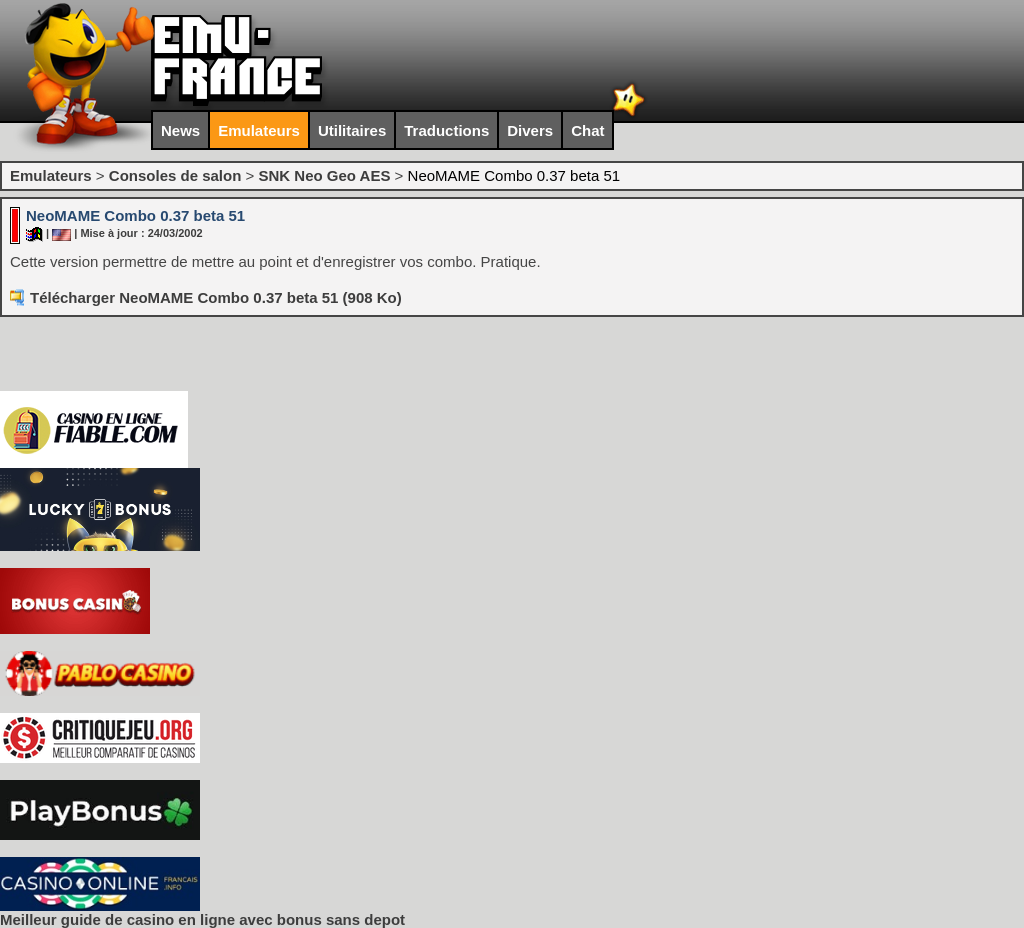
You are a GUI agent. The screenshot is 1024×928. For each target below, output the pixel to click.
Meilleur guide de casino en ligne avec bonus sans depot (202, 919)
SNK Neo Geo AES (324, 175)
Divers (530, 130)
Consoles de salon (175, 175)
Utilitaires (352, 130)
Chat (587, 130)
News (180, 130)
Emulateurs (259, 130)
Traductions (446, 130)
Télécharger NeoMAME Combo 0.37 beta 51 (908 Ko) (216, 297)
